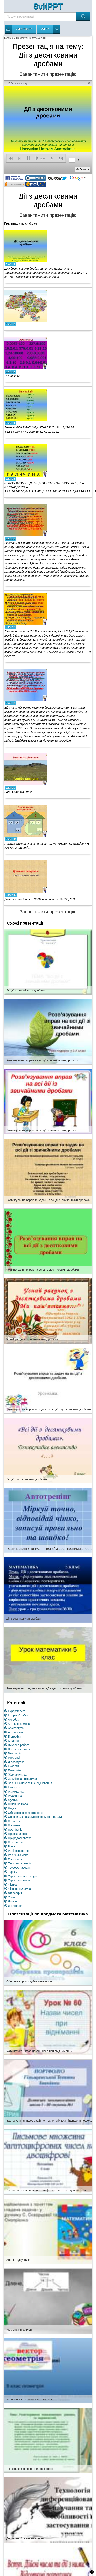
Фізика (12, 1884)
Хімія (11, 1897)
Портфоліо (15, 1829)
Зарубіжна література (22, 1778)
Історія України (18, 1715)
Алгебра (13, 1719)
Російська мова (18, 1855)
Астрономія (15, 1732)
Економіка (15, 1770)
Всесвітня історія (19, 1749)
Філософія (15, 1893)
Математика (16, 1791)
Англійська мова (19, 1723)
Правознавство (18, 1834)
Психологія (15, 1842)
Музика (13, 1800)
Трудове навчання (20, 1867)
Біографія (14, 1736)
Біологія (13, 1740)
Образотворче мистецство (25, 1812)
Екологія (13, 1766)
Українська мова (19, 1880)
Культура (14, 1787)
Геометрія (14, 1757)
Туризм (12, 1872)
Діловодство (16, 1762)
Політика (14, 1825)
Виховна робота (18, 1745)
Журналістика (17, 1774)
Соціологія (15, 1859)
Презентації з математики (31, 38)
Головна (9, 38)
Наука (12, 1808)
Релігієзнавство (18, 1850)
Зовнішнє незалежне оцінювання (30, 1783)
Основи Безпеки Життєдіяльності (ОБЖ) (35, 1816)
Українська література (23, 1876)
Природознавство (19, 1838)
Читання (13, 1901)
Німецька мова (18, 1804)
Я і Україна (15, 1905)
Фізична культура (19, 1888)
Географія (14, 1753)
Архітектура (16, 1728)
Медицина (15, 1795)
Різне (11, 1846)
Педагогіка (15, 1821)
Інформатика (16, 1711)
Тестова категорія (20, 1863)
